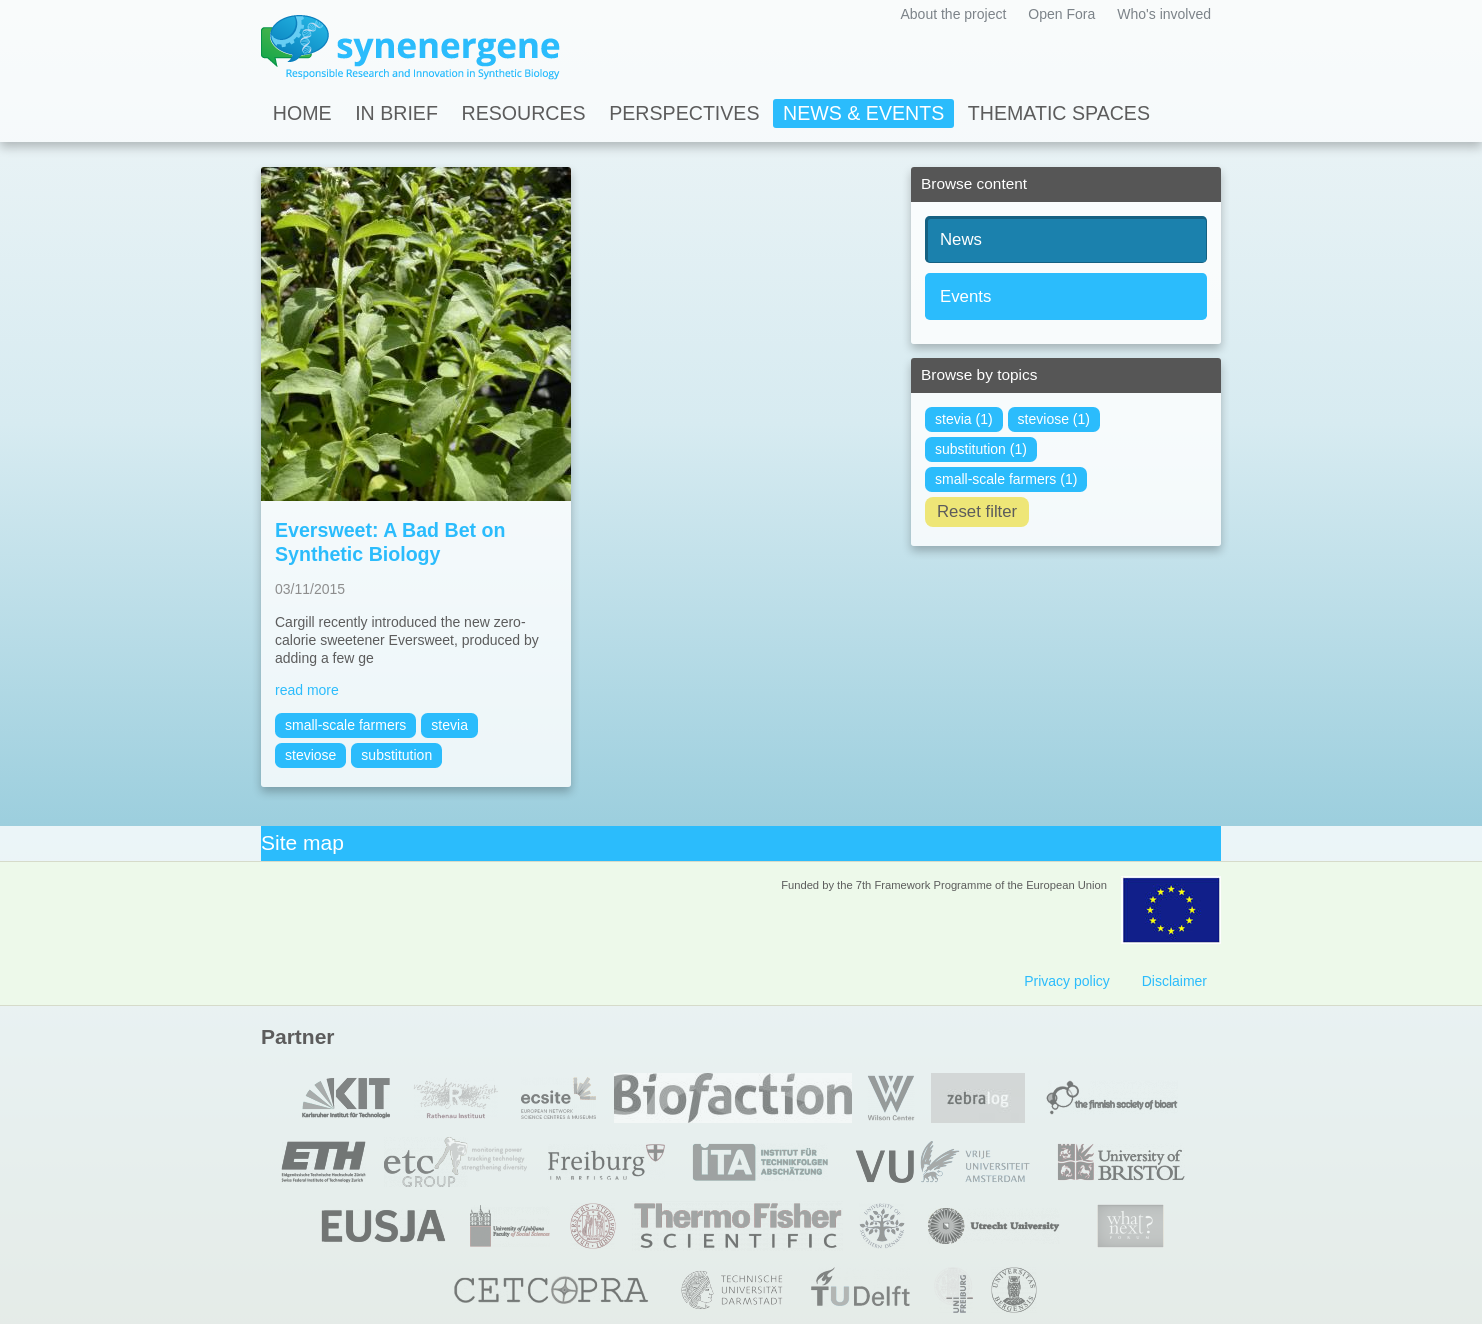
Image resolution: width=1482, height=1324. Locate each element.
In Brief (396, 113)
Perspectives (684, 113)
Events (965, 296)
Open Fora (1061, 14)
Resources (524, 113)
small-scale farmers (345, 725)
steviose (310, 755)
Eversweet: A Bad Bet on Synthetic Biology (390, 542)
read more (307, 690)
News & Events (863, 113)
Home (302, 113)
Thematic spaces (1059, 113)
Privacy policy (1067, 981)
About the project (953, 14)
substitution (396, 755)
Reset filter (977, 511)
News (961, 239)
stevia (449, 725)
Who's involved (1164, 14)
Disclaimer (1174, 981)
